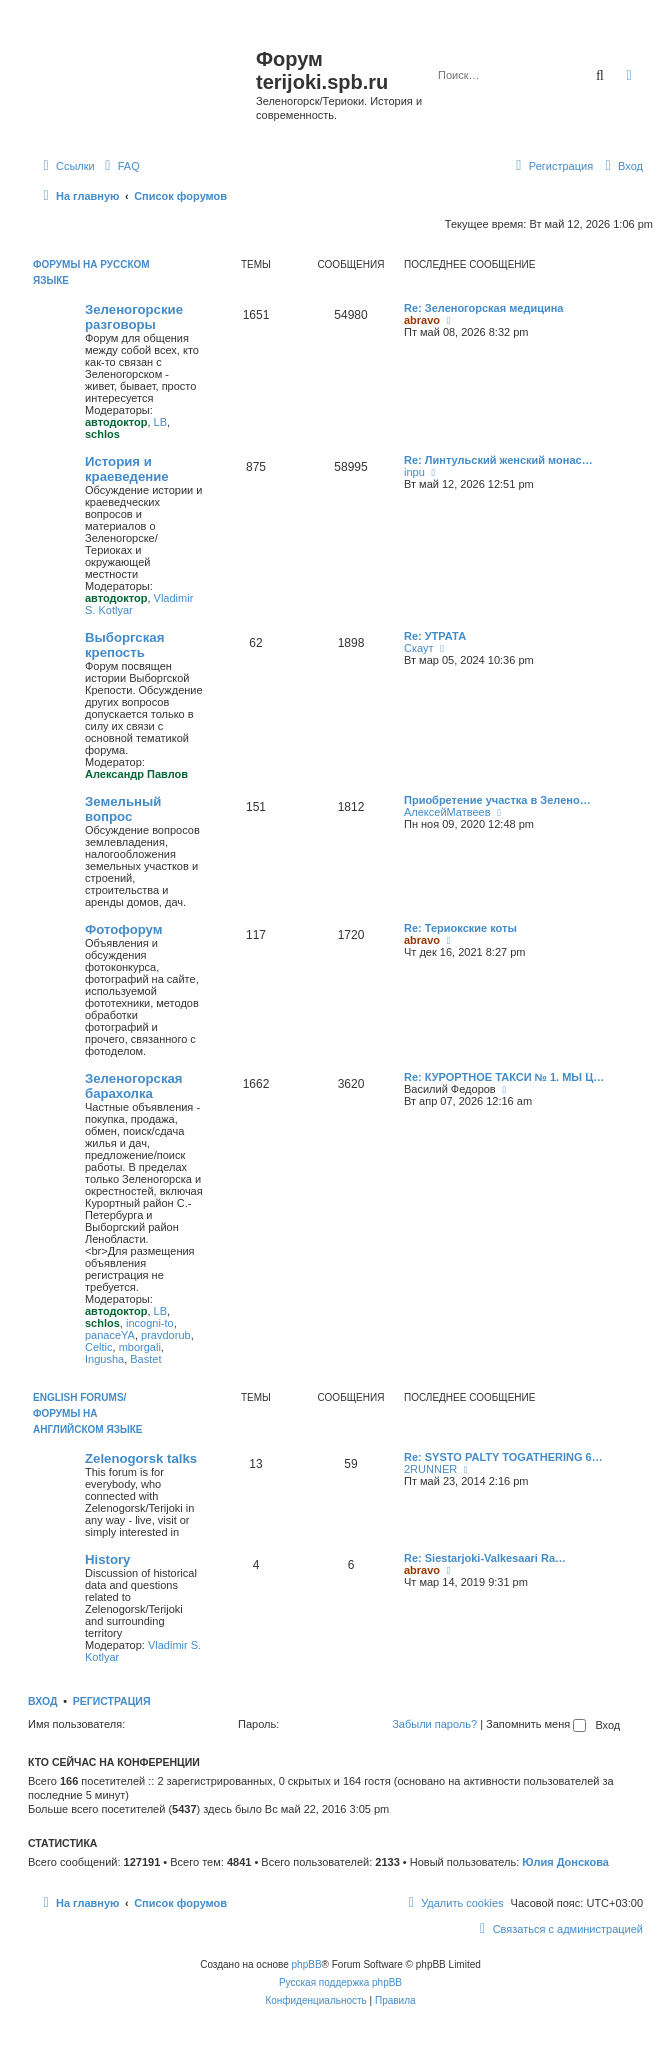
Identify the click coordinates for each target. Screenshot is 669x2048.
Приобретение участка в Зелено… (497, 800)
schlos (102, 434)
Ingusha (104, 1359)
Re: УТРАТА (435, 636)
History (107, 1559)
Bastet (145, 1359)
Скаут (419, 648)
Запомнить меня (536, 1724)
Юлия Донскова (565, 1862)
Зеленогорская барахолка (134, 1086)
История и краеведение (127, 469)
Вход (42, 1701)
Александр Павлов (136, 774)
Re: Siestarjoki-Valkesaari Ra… (485, 1558)
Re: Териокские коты (460, 928)
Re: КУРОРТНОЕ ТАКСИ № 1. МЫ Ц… (504, 1077)
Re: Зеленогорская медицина (484, 308)
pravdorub (166, 1335)
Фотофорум (124, 929)
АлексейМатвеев (447, 812)
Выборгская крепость (124, 645)
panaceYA (110, 1335)
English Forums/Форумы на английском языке (87, 1413)
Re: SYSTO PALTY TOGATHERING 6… (503, 1457)
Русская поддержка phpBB (340, 1982)
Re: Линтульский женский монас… (498, 460)
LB (160, 422)
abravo (422, 320)
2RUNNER (430, 1469)
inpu (414, 472)
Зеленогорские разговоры (134, 317)
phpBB (307, 1964)
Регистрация (112, 1701)
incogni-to (150, 1323)
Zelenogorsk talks (141, 1458)
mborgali (140, 1347)
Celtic (99, 1347)
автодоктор (116, 422)
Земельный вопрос (123, 809)
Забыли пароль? (434, 1724)
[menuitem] (120, 166)
